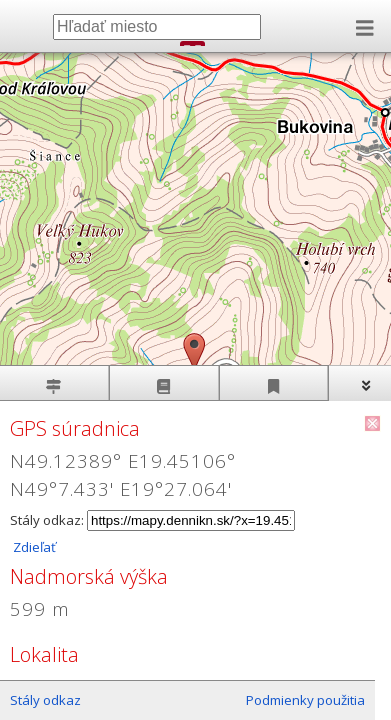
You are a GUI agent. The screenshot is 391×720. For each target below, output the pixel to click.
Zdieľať (33, 547)
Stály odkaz (45, 700)
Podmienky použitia (305, 700)
